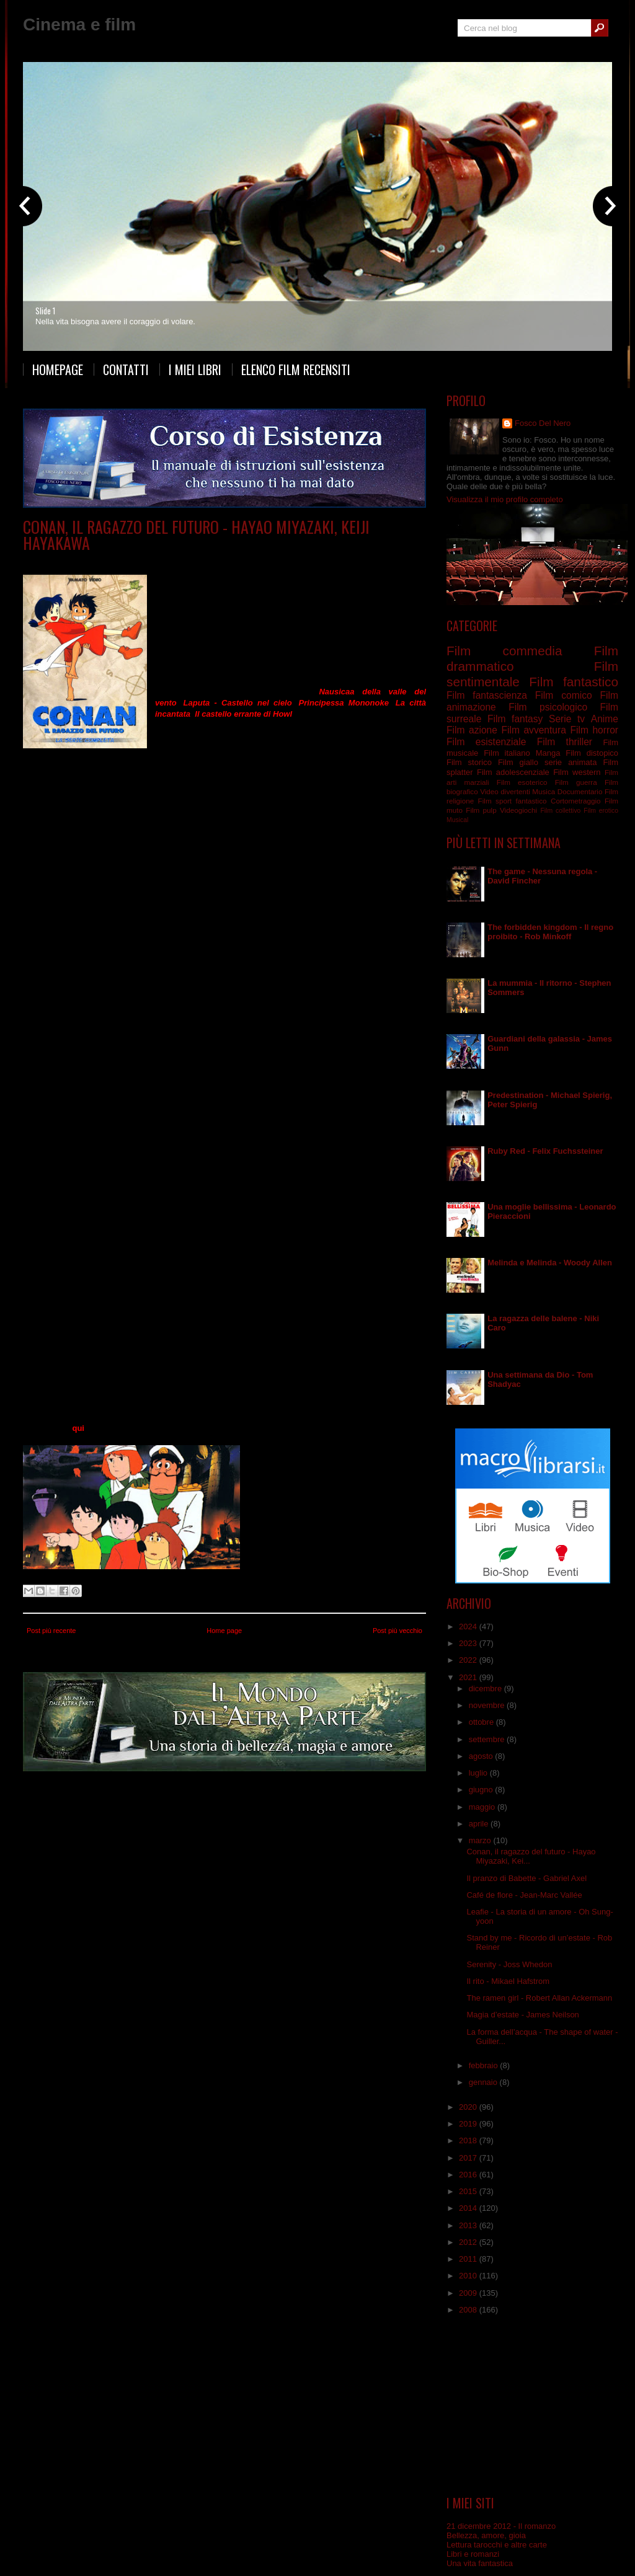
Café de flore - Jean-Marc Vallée (524, 1895)
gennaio (484, 2082)
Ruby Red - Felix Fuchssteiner (545, 1151)
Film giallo (518, 762)
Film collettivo (560, 810)
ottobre (482, 1722)
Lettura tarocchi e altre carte (496, 2544)
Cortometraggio (576, 801)
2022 (469, 1660)
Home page (224, 1630)
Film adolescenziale (513, 772)
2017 (469, 2157)
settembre (488, 1739)
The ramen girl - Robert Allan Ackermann (539, 1998)
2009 (469, 2293)
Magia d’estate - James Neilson (522, 2014)
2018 (469, 2140)
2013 (469, 2225)
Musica (543, 791)
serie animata (168, 561)
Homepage (57, 369)
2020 (469, 2107)
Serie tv (207, 561)
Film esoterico (522, 782)
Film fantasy (515, 719)
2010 (469, 2275)
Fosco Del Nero (543, 423)
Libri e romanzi (472, 2554)
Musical (457, 820)
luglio (479, 1772)
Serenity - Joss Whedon (509, 1964)
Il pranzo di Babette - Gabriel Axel (526, 1878)
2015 (469, 2191)
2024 (469, 1626)
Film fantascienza (486, 695)
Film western (576, 772)
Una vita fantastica (479, 2563)
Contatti (126, 369)
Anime (130, 561)
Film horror (594, 730)
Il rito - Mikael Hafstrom (507, 1981)
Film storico (469, 762)
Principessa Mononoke (344, 702)
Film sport (495, 801)
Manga (548, 753)
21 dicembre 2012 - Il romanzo (501, 2526)
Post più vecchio (397, 1630)
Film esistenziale (486, 742)
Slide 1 (45, 310)
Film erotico (601, 810)
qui (78, 1428)
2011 (469, 2259)
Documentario (580, 791)
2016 (469, 2174)
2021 (469, 1677)
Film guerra (576, 782)
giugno (482, 1789)
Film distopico (592, 753)
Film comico (563, 695)
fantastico (531, 801)
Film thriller (564, 742)
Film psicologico (547, 707)
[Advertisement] (532, 2405)
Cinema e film (79, 24)
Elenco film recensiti (295, 369)
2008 (469, 2309)
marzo (481, 1840)
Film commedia (504, 651)
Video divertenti (505, 791)
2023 (469, 1643)
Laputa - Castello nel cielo (238, 702)
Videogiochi (518, 810)
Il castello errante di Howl (243, 714)
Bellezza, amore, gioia (486, 2535)
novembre (488, 1705)
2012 (469, 2242)
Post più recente (51, 1630)
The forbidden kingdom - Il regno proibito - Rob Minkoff (550, 932)
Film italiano (507, 753)
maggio (483, 1807)
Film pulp (481, 810)
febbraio (484, 2065)
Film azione (471, 730)
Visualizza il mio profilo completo (504, 499)
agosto (482, 1756)
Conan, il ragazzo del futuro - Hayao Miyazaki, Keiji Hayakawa (196, 535)
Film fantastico (573, 682)
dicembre (486, 1688)
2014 (469, 2208)
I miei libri (195, 369)
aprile (480, 1823)
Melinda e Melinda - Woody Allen (549, 1262)
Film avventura (533, 730)
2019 (469, 2123)
